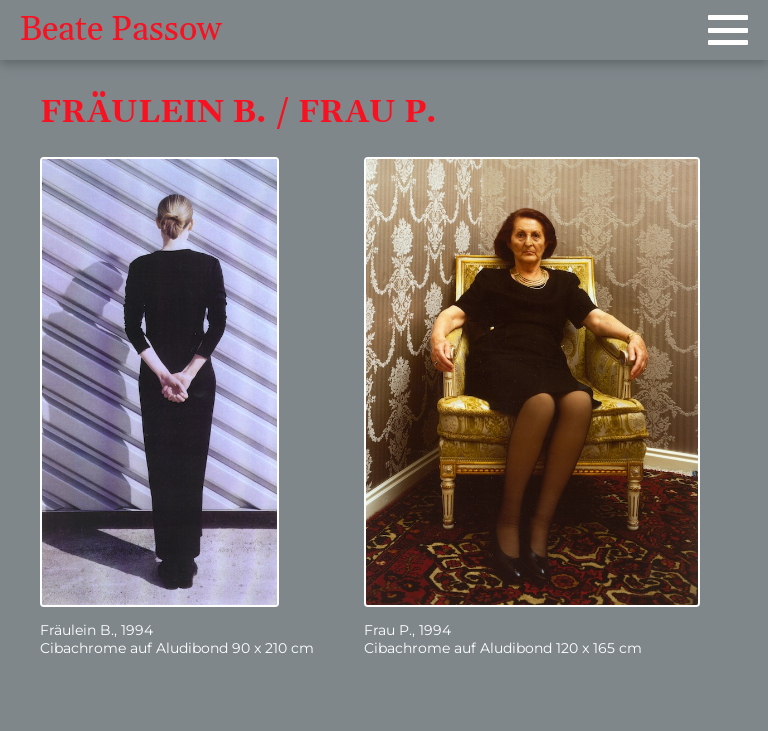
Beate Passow (121, 30)
